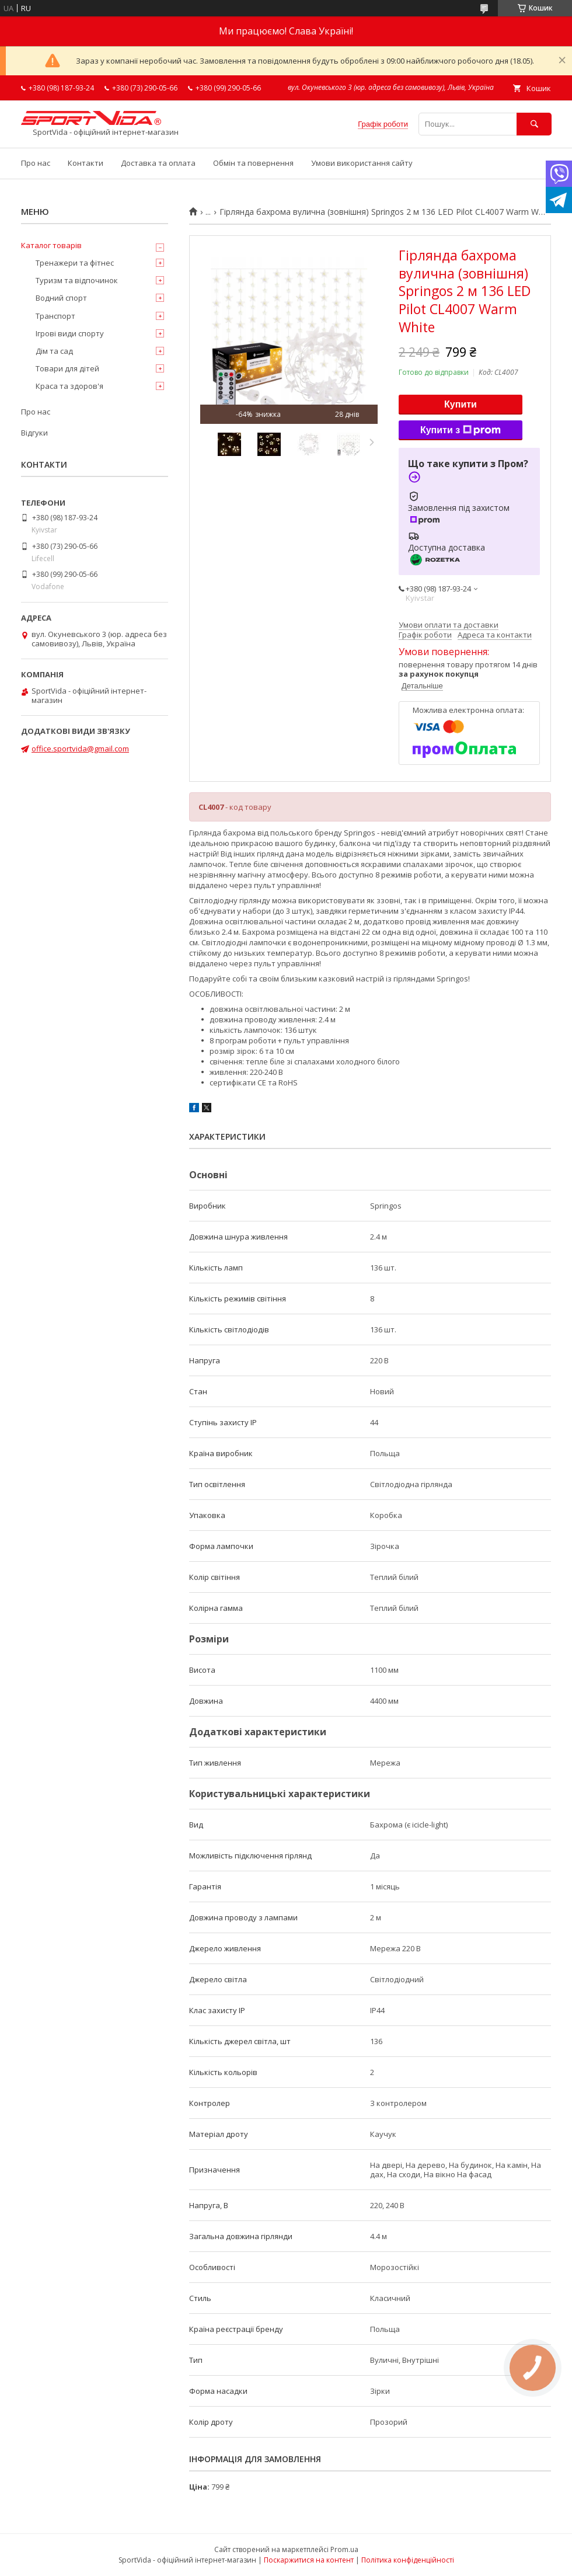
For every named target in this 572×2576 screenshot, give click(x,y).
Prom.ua (344, 2549)
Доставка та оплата (158, 163)
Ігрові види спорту (70, 333)
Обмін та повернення (253, 163)
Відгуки (34, 432)
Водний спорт (61, 298)
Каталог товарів (51, 245)
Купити (460, 404)
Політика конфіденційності (407, 2560)
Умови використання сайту (362, 163)
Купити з (460, 430)
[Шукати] (534, 124)
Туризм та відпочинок (77, 280)
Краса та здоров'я (69, 386)
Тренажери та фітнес (75, 262)
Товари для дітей (67, 368)
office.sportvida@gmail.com (80, 748)
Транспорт (55, 316)
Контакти (85, 163)
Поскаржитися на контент (309, 2560)
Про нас (35, 163)
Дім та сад (54, 351)
